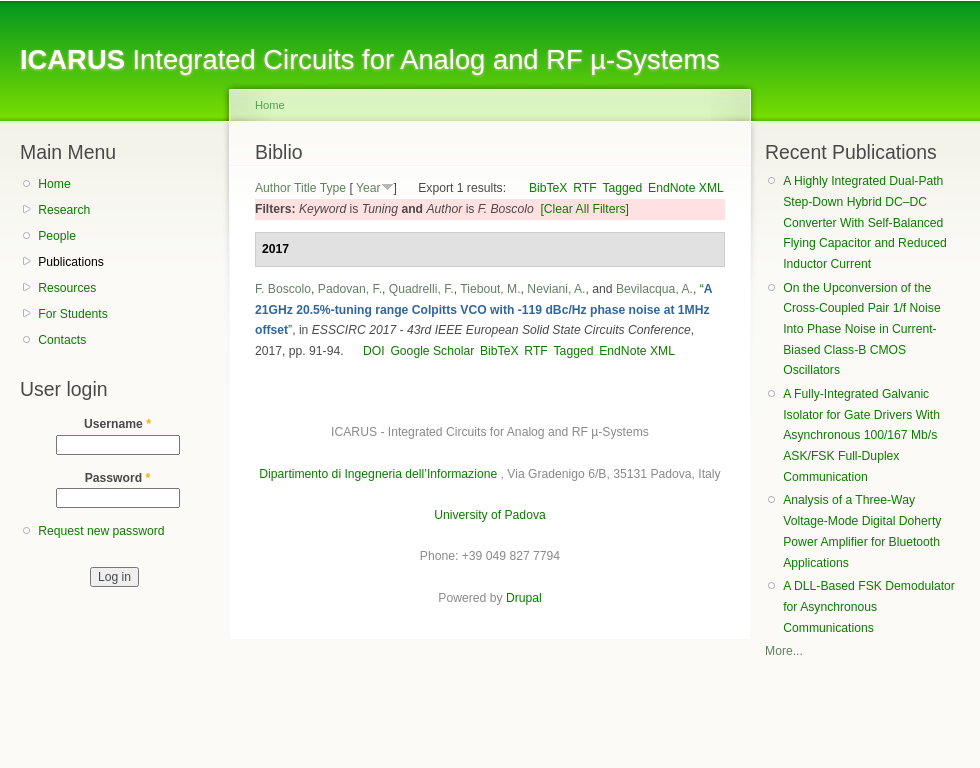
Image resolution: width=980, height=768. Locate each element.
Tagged (622, 188)
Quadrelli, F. (421, 289)
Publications (71, 262)
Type (333, 188)
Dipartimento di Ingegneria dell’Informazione (378, 474)
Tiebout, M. (490, 289)
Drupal (524, 598)
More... (784, 651)
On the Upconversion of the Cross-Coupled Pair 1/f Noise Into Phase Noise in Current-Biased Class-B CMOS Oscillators (861, 329)
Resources (67, 288)
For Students (73, 314)
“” (483, 309)
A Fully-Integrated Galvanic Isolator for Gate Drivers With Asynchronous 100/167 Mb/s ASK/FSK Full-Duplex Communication (861, 435)
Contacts (62, 340)
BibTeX (548, 188)
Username (117, 424)
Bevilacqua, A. (654, 289)
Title (305, 188)
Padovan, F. (350, 289)
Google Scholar (432, 351)
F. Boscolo (283, 289)
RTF (584, 188)
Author (273, 188)
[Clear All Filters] (584, 209)
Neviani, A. (556, 289)
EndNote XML (686, 188)
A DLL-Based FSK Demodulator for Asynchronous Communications (869, 606)
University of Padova (489, 515)
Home (54, 184)
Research (64, 210)
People (57, 236)
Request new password (101, 531)
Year (368, 188)
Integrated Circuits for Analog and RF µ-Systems (370, 59)
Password (118, 478)
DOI (374, 351)
